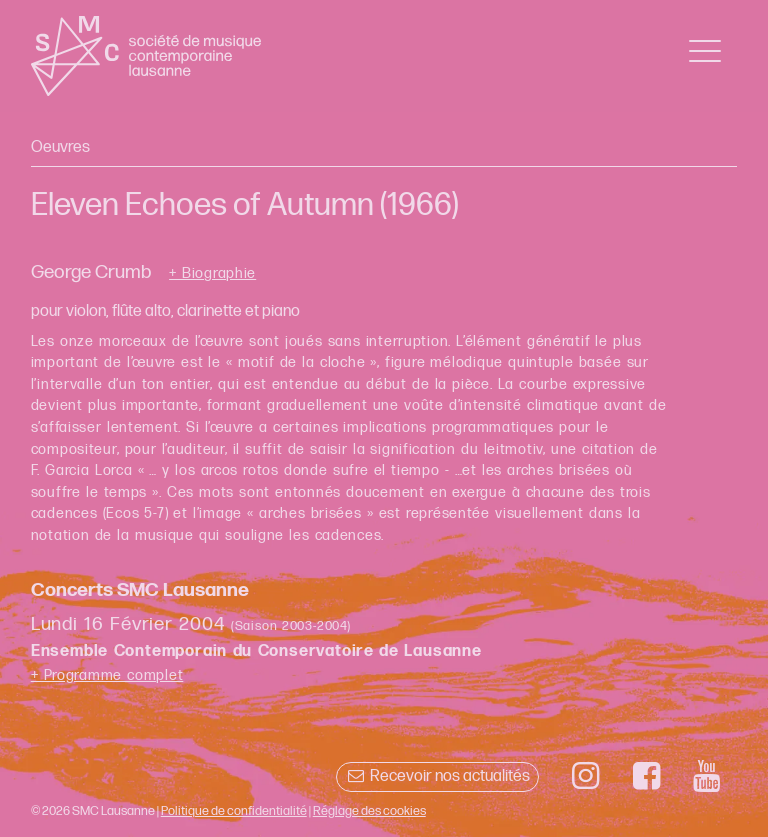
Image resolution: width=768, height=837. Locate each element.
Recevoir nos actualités (437, 776)
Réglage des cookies (369, 811)
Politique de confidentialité (234, 811)
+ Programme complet (107, 675)
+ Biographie (212, 274)
